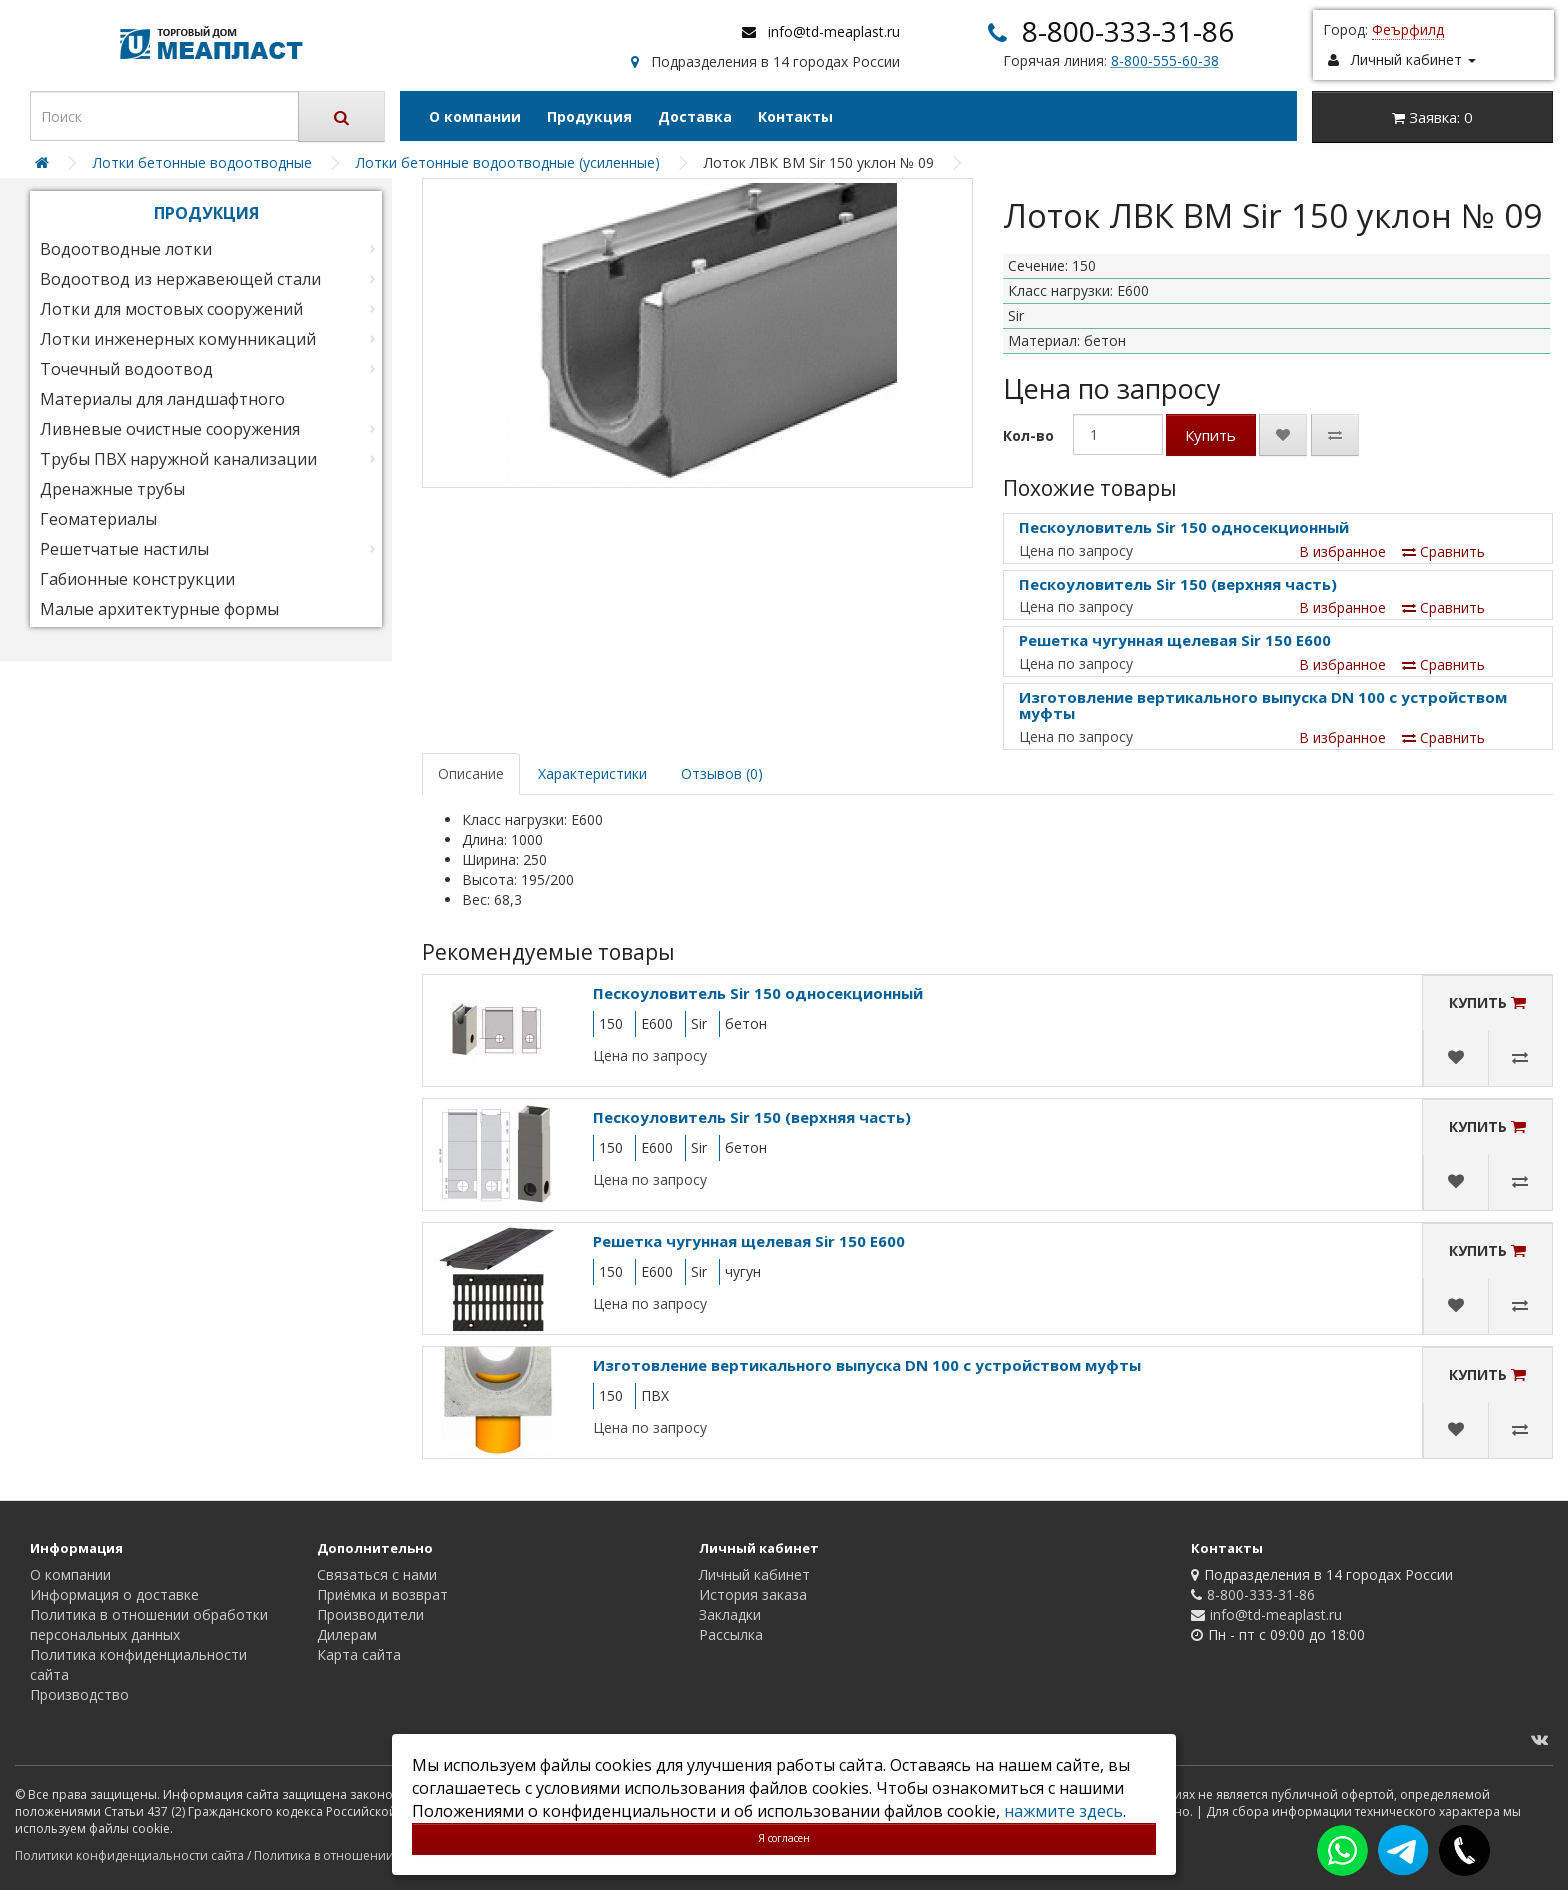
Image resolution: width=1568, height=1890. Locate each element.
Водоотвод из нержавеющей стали (180, 279)
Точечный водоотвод (126, 369)
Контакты (795, 116)
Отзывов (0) (722, 773)
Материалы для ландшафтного (162, 399)
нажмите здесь (1063, 1811)
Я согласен (784, 1838)
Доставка (695, 116)
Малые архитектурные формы (159, 609)
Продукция (589, 116)
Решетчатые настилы (124, 549)
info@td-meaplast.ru (834, 31)
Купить (1210, 435)
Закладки (730, 1614)
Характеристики (592, 773)
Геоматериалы (98, 519)
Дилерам (347, 1634)
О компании (475, 116)
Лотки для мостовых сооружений (171, 309)
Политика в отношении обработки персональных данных (149, 1624)
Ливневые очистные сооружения (170, 429)
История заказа (753, 1594)
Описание (471, 773)
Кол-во (1028, 435)
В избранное (1342, 551)
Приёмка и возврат (382, 1594)
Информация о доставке (114, 1594)
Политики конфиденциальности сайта (129, 1855)
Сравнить (1443, 551)
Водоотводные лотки (126, 249)
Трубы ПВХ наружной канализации (178, 459)
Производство (79, 1694)
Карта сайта (359, 1654)
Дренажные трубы (112, 489)
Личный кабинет (754, 1574)
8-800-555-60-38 (1165, 60)
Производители (370, 1614)
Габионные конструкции (137, 579)
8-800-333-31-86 (1128, 31)
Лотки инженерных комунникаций (178, 339)
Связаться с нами (377, 1574)
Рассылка (731, 1634)
